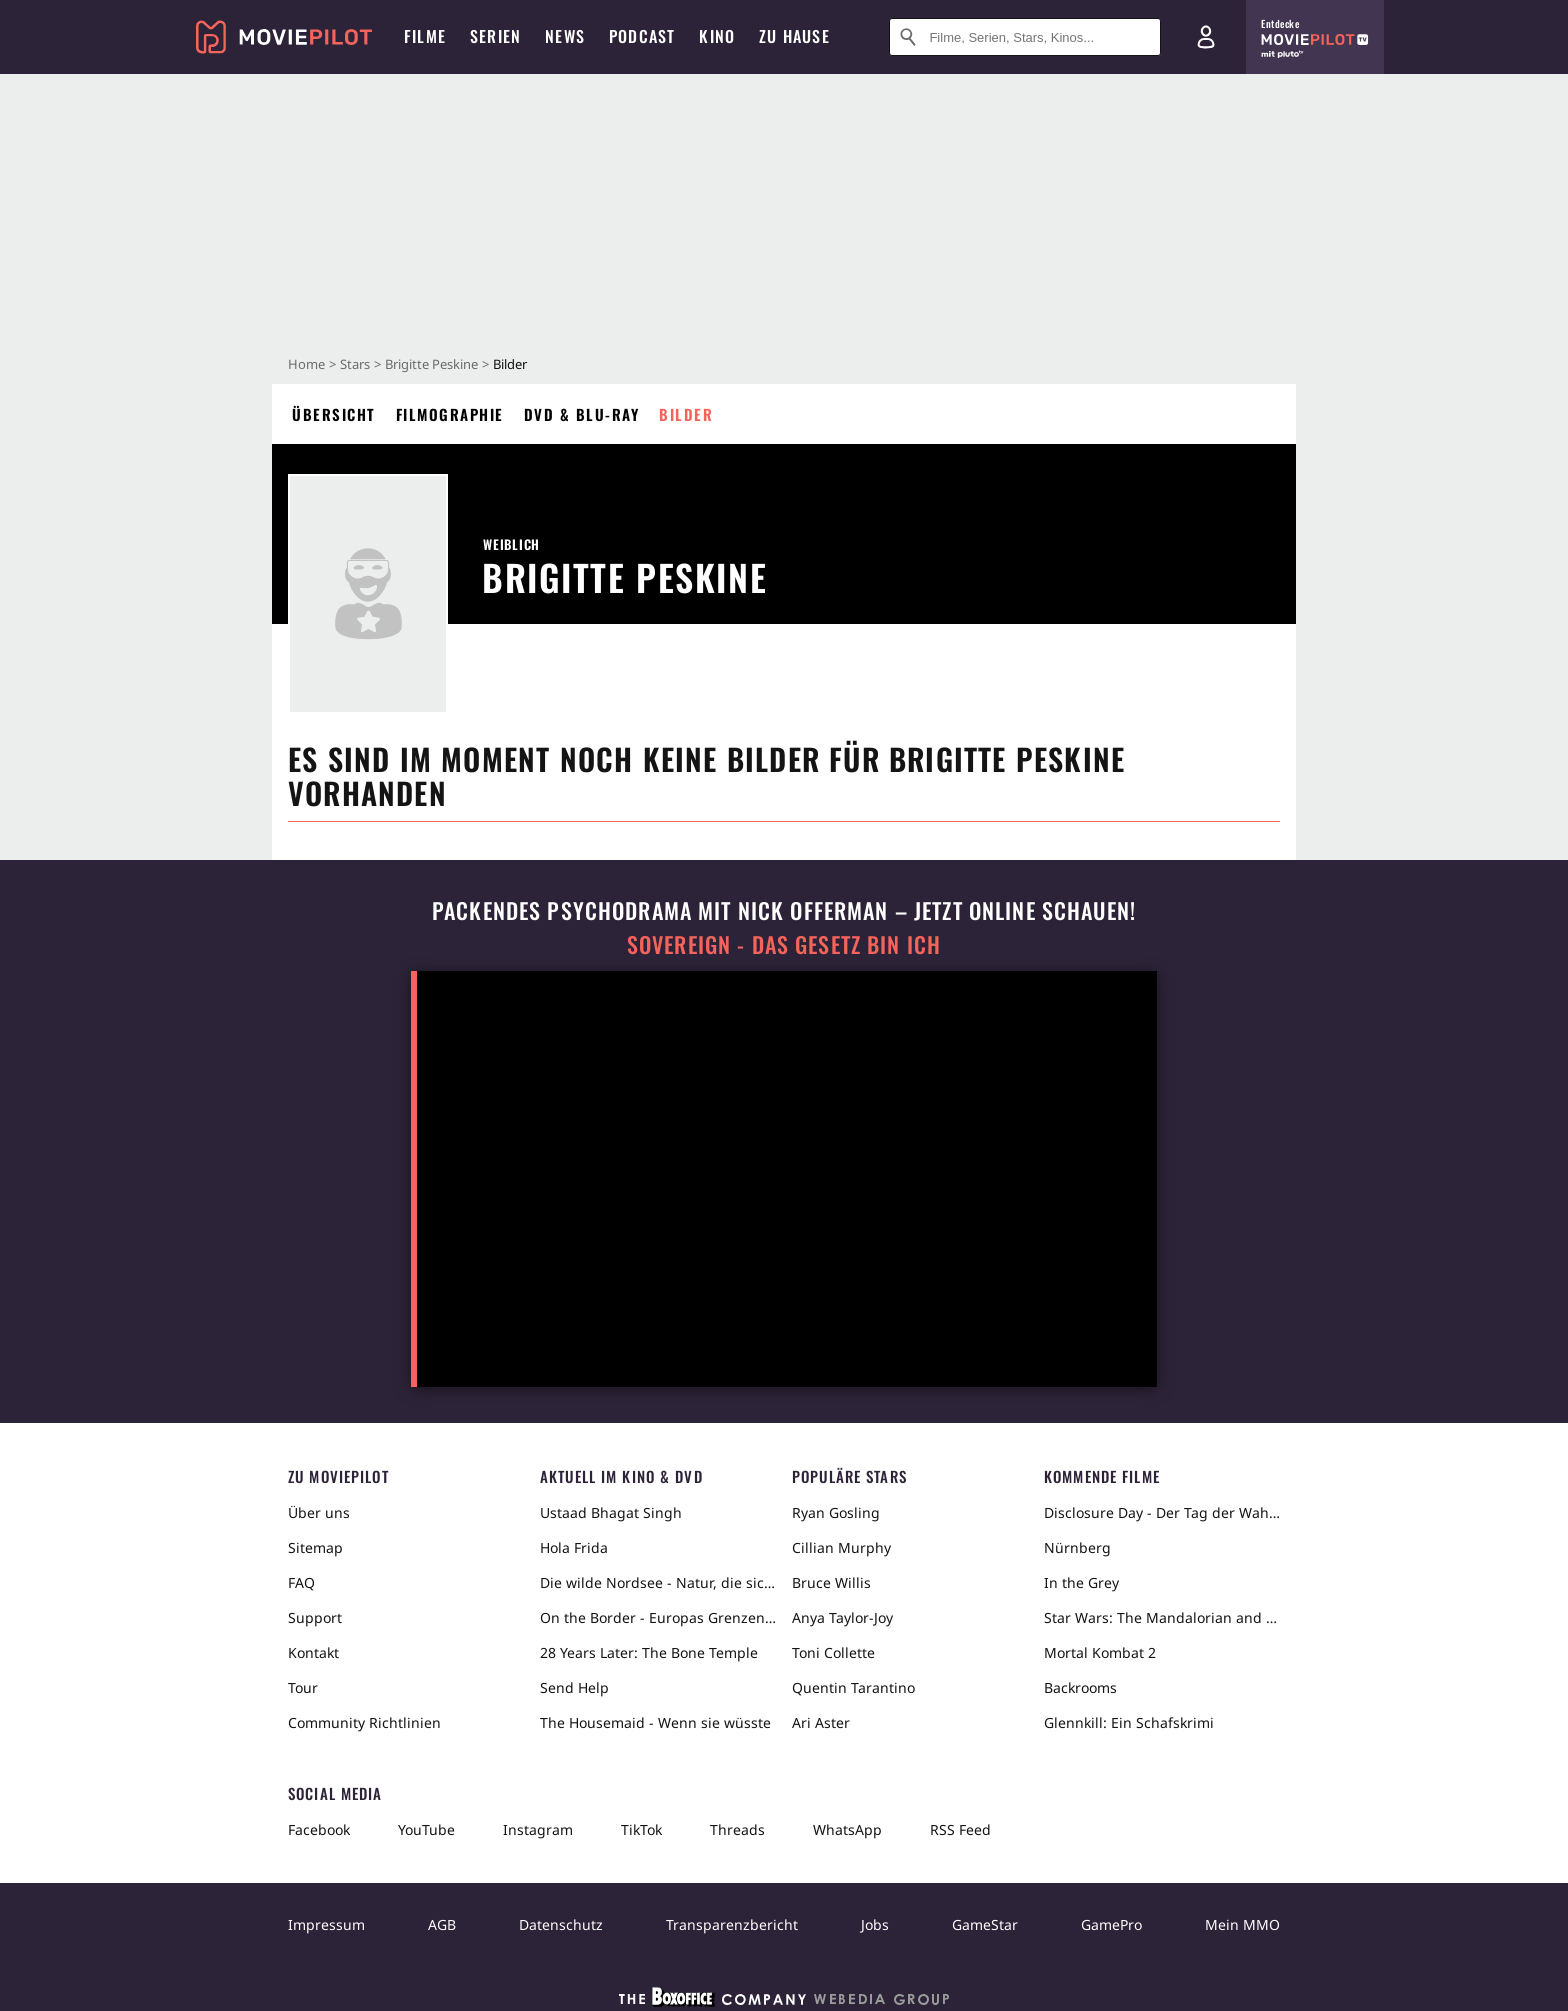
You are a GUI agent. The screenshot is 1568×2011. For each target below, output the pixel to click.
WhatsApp (847, 1829)
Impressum (326, 1924)
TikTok (641, 1829)
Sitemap (315, 1547)
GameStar (985, 1924)
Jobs (875, 1924)
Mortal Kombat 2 (1100, 1652)
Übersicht (334, 414)
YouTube (426, 1829)
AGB (442, 1924)
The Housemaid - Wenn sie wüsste (655, 1722)
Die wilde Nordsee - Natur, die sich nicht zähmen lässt (658, 1582)
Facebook (319, 1829)
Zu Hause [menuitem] (794, 36)
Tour (303, 1687)
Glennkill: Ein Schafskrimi (1129, 1722)
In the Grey (1081, 1582)
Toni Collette (833, 1652)
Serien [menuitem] (495, 36)
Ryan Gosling (836, 1512)
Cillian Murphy (841, 1547)
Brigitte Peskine (431, 364)
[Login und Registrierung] (1206, 37)
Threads (737, 1829)
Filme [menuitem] (425, 36)
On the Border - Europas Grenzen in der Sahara (658, 1617)
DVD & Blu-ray (582, 414)
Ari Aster (821, 1722)
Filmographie (450, 414)
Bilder (686, 414)
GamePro (1111, 1924)
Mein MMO (1242, 1924)
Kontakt (313, 1652)
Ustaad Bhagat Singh (611, 1512)
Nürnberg (1077, 1547)
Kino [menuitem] (717, 36)
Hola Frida (574, 1547)
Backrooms (1080, 1687)
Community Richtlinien (364, 1722)
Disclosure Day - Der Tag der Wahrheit (1162, 1512)
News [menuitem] (565, 36)
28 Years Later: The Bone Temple (649, 1652)
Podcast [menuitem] (642, 36)
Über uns (319, 1512)
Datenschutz (561, 1924)
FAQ (301, 1582)
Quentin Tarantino (853, 1687)
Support (315, 1617)
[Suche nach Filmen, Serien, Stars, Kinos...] (1025, 37)
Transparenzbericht (732, 1924)
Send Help (574, 1687)
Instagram (538, 1829)
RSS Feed (960, 1829)
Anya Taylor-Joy (842, 1617)
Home (306, 364)
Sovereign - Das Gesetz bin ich (784, 944)
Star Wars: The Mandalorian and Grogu (1162, 1617)
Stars (355, 364)
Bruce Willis (831, 1582)
